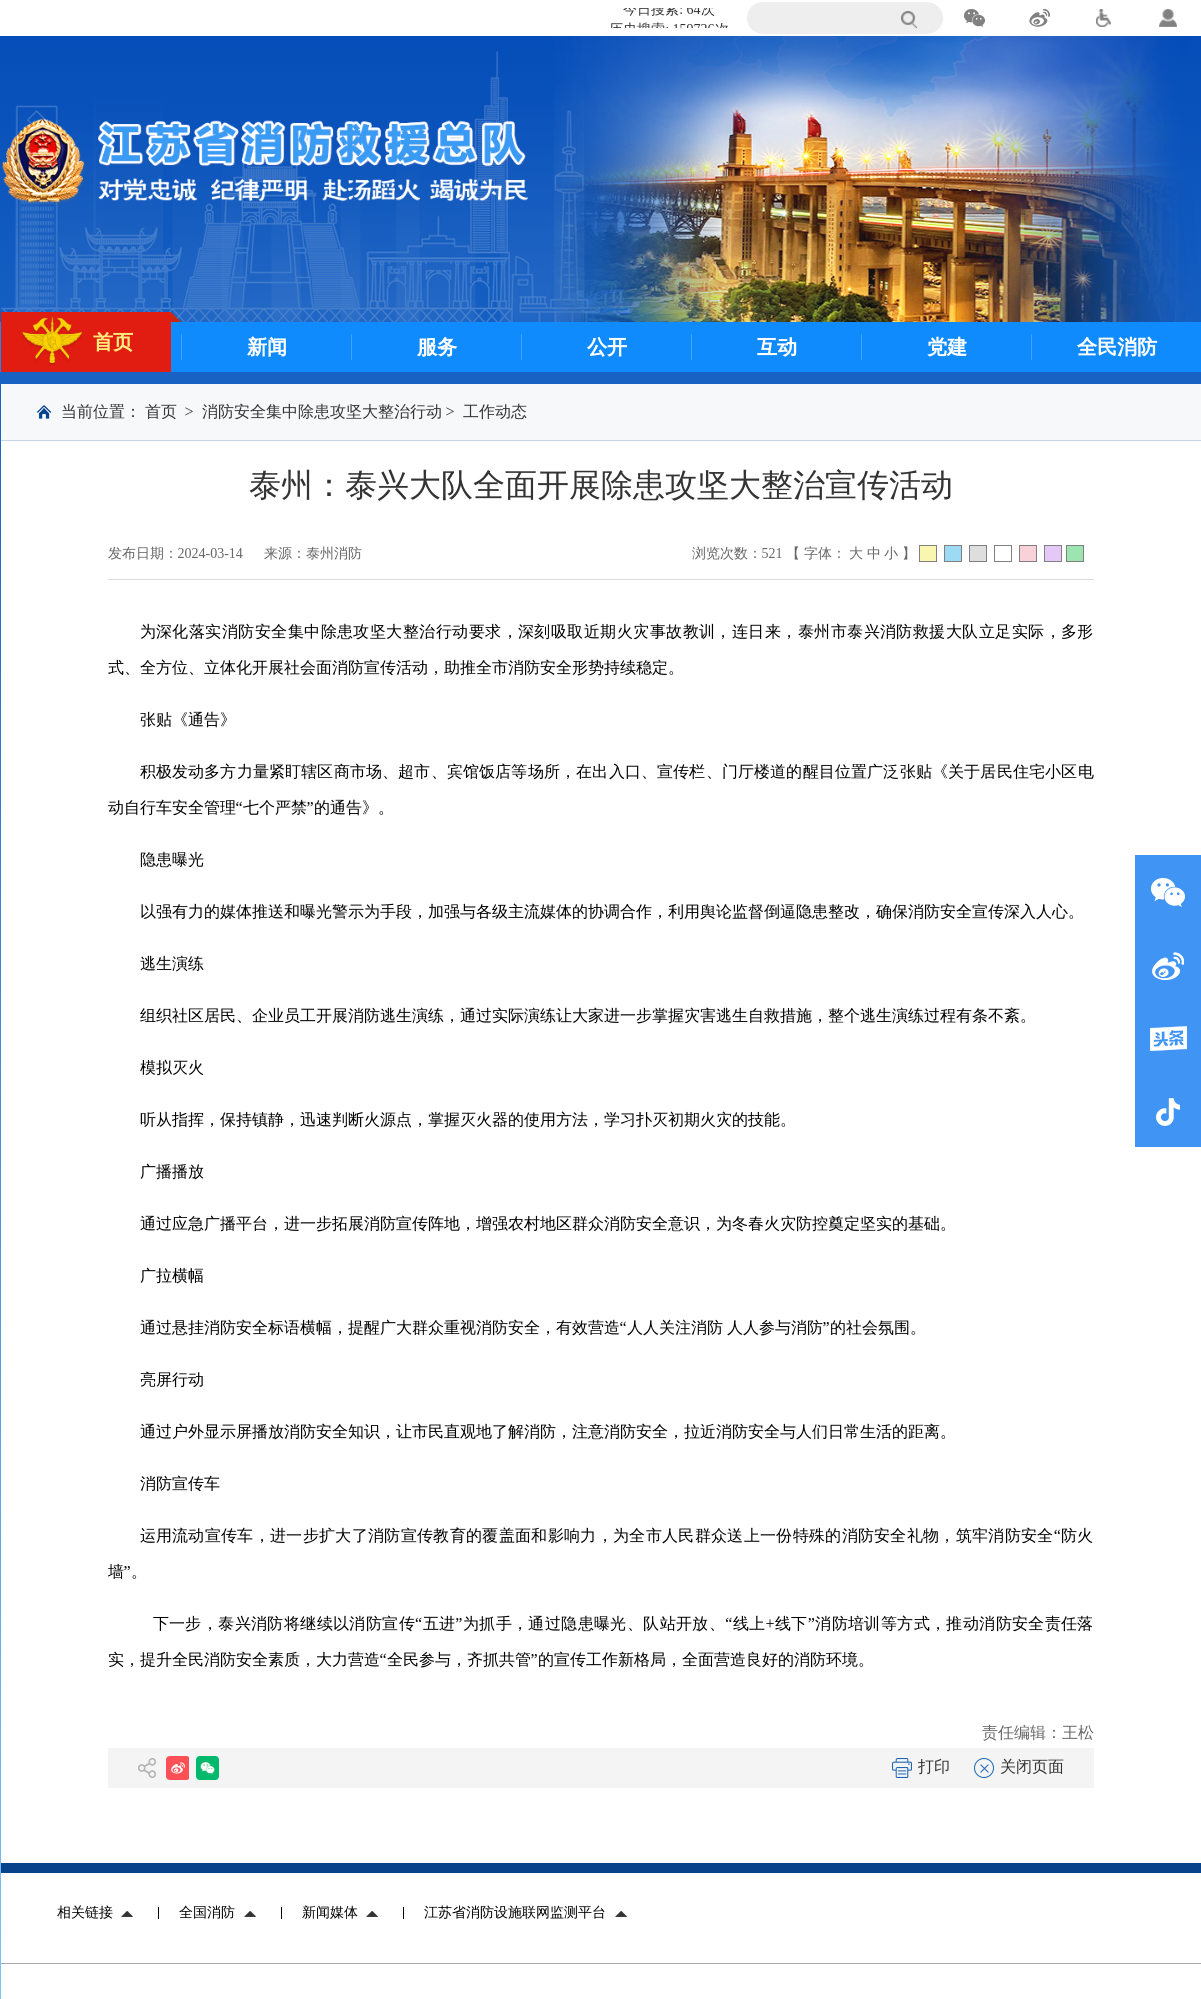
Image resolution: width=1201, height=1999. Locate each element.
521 (772, 553)
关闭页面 (1019, 1766)
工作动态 (495, 411)
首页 (161, 411)
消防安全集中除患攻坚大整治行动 (322, 411)
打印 (921, 1766)
